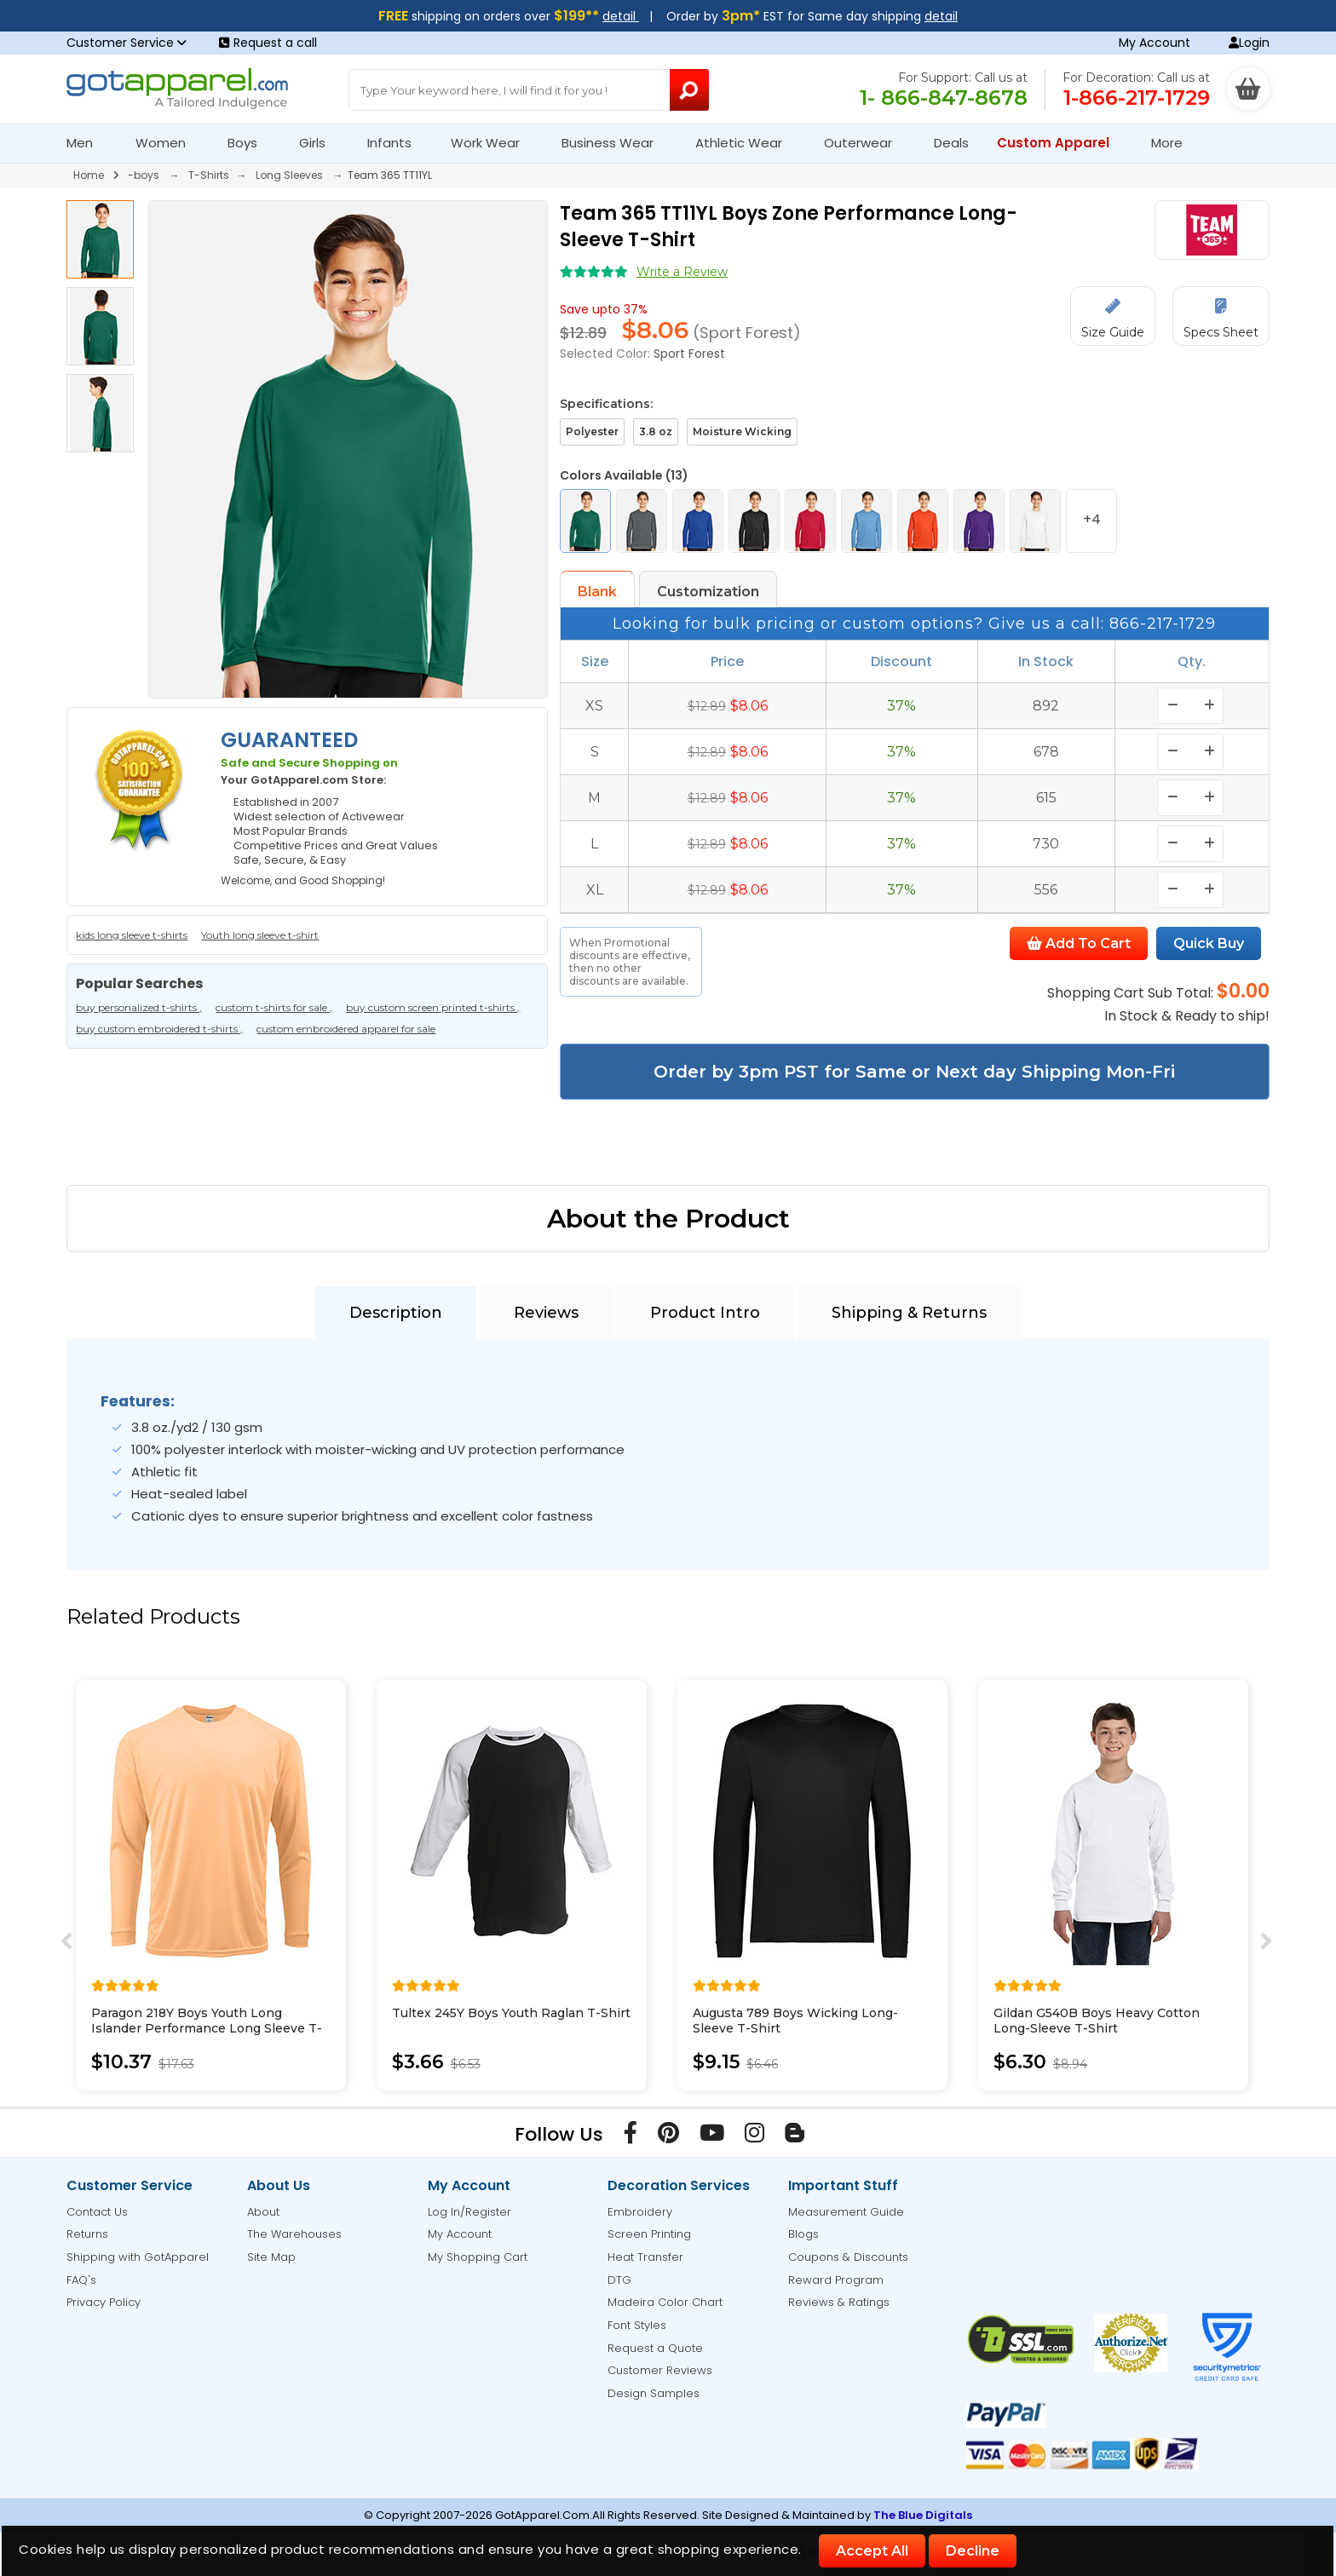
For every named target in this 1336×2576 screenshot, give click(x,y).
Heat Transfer (645, 2257)
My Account (1154, 42)
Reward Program (836, 2280)
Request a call (268, 42)
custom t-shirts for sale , (274, 1007)
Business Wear (614, 143)
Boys (249, 143)
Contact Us (97, 2212)
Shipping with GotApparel (137, 2257)
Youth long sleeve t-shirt (260, 935)
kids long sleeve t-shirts (131, 935)
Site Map (271, 2257)
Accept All (872, 2551)
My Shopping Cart (477, 2257)
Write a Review (682, 271)
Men (86, 143)
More (1174, 143)
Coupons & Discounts (848, 2257)
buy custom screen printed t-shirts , (433, 1007)
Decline (972, 2551)
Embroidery (640, 2212)
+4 (1092, 519)
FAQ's (81, 2280)
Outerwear (865, 143)
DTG (619, 2280)
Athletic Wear (746, 143)
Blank (597, 592)
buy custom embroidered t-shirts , (159, 1028)
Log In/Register (469, 2212)
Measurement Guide (846, 2212)
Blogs (803, 2234)
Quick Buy (1208, 943)
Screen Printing (649, 2234)
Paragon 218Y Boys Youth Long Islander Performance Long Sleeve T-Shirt (206, 2028)
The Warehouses (294, 2234)
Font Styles (637, 2325)
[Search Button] (690, 90)
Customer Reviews (660, 2370)
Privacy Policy (103, 2302)
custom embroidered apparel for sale (345, 1028)
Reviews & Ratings (839, 2302)
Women (167, 143)
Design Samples (654, 2393)
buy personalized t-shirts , (139, 1007)
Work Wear (492, 143)
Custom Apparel (1060, 143)
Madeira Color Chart (665, 2302)
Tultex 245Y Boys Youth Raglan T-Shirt (511, 2013)
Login (1249, 42)
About (263, 2212)
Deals (951, 143)
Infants (395, 143)
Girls (319, 143)
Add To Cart (1079, 943)
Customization (708, 592)
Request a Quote (655, 2348)
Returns (87, 2234)
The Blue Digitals (922, 2515)
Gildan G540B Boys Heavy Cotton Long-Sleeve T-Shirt (1096, 2020)
